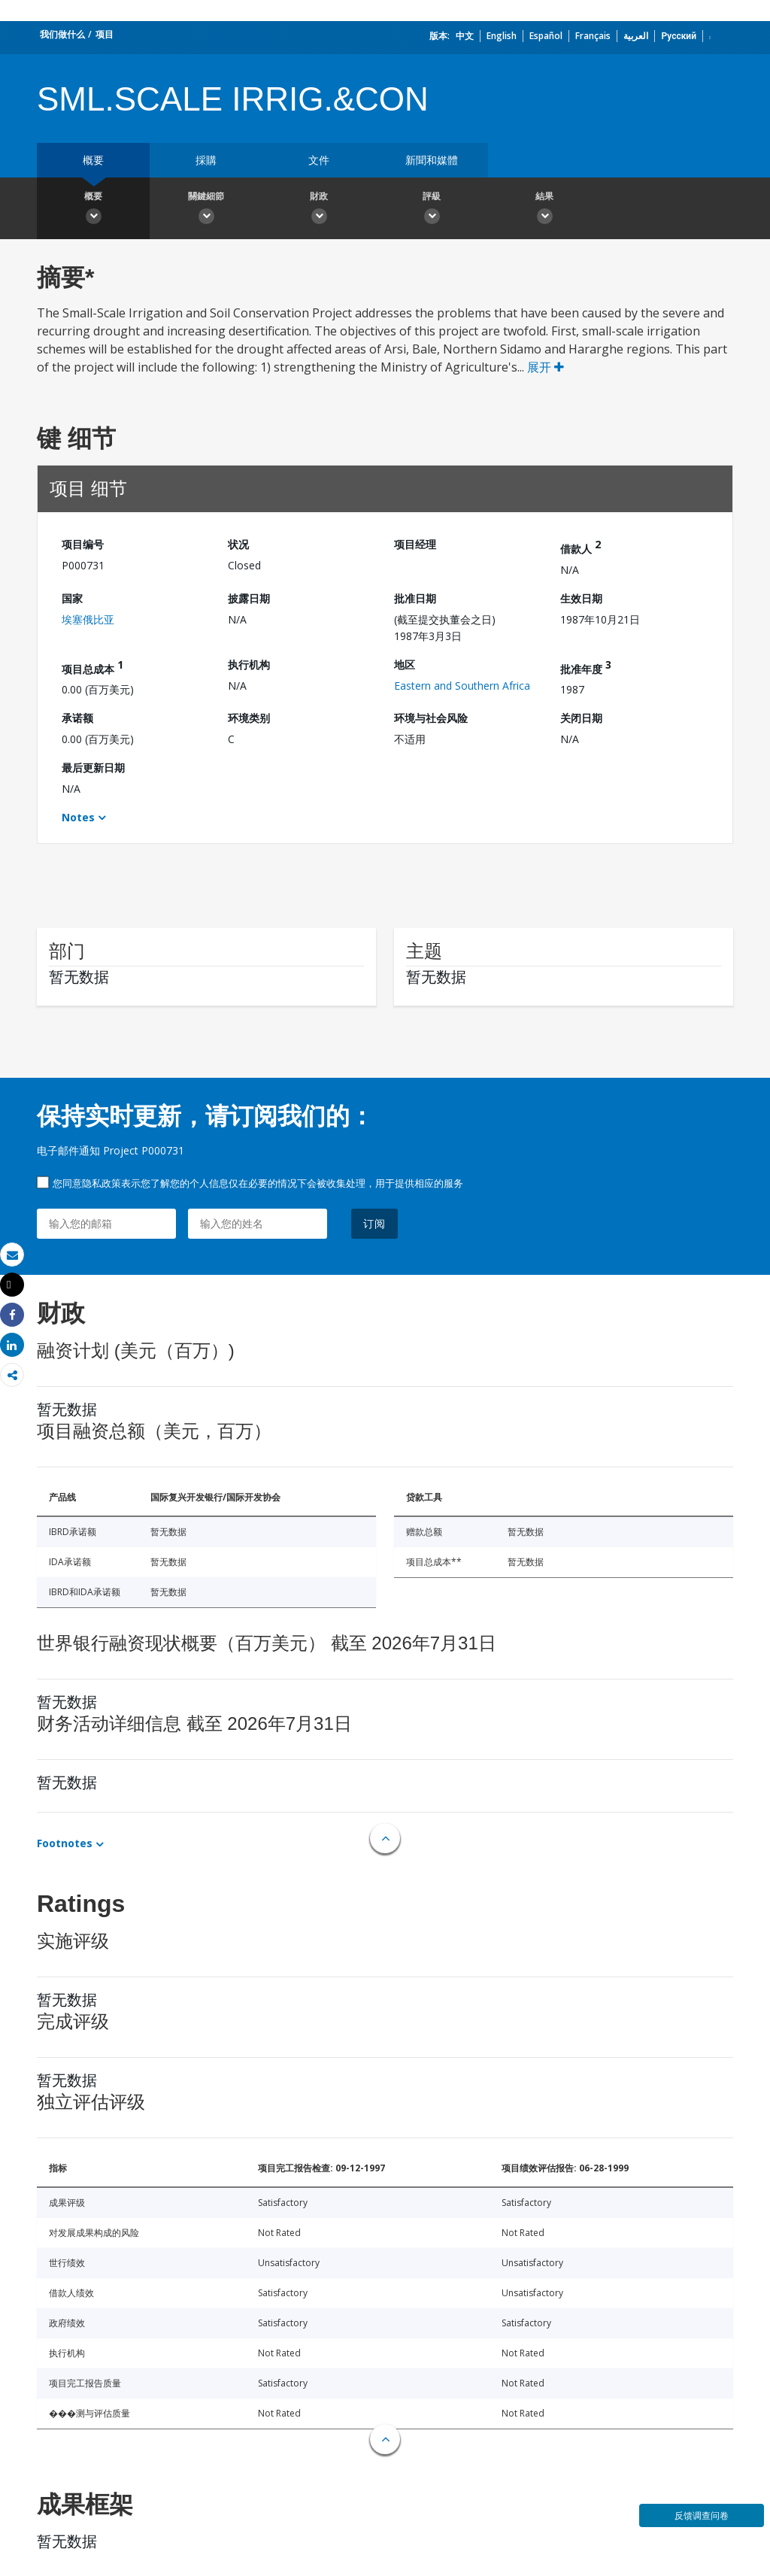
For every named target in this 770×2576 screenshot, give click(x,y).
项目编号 (83, 544)
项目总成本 (92, 666)
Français (593, 35)
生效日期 (581, 598)
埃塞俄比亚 (88, 619)
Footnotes (64, 1843)
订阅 (374, 1223)
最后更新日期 (93, 767)
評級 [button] (431, 210)
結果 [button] (544, 210)
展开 (545, 367)
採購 (206, 160)
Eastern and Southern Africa (462, 685)
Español (545, 35)
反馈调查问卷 (702, 2515)
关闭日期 (581, 718)
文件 (318, 160)
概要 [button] (93, 210)
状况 (238, 544)
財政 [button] (318, 210)
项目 (104, 34)
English (502, 35)
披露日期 (249, 598)
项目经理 (415, 544)
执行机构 (249, 664)
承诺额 (77, 718)
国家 (72, 598)
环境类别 (249, 718)
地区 (404, 664)
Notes (78, 817)
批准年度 (585, 666)
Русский (678, 35)
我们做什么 (62, 34)
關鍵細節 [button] (206, 210)
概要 (93, 160)
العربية (635, 35)
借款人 (580, 546)
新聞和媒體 (431, 160)
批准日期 (415, 598)
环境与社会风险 (431, 718)
